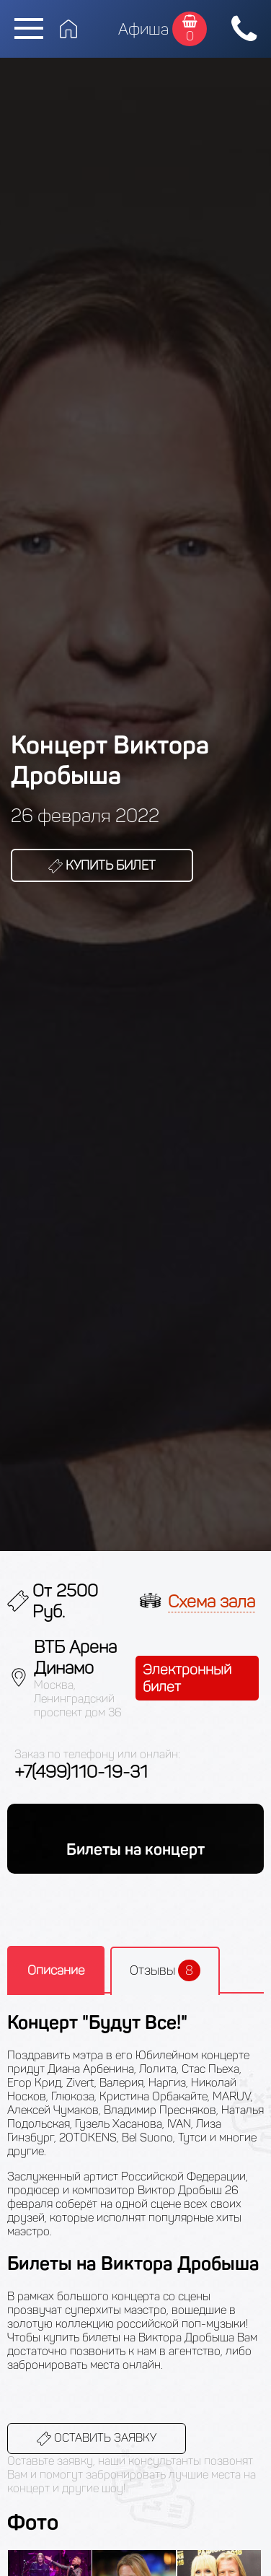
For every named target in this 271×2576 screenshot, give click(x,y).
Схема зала (211, 1601)
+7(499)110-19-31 (81, 1771)
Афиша (143, 29)
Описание (55, 1970)
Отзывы (165, 1970)
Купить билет (102, 865)
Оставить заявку (96, 2438)
